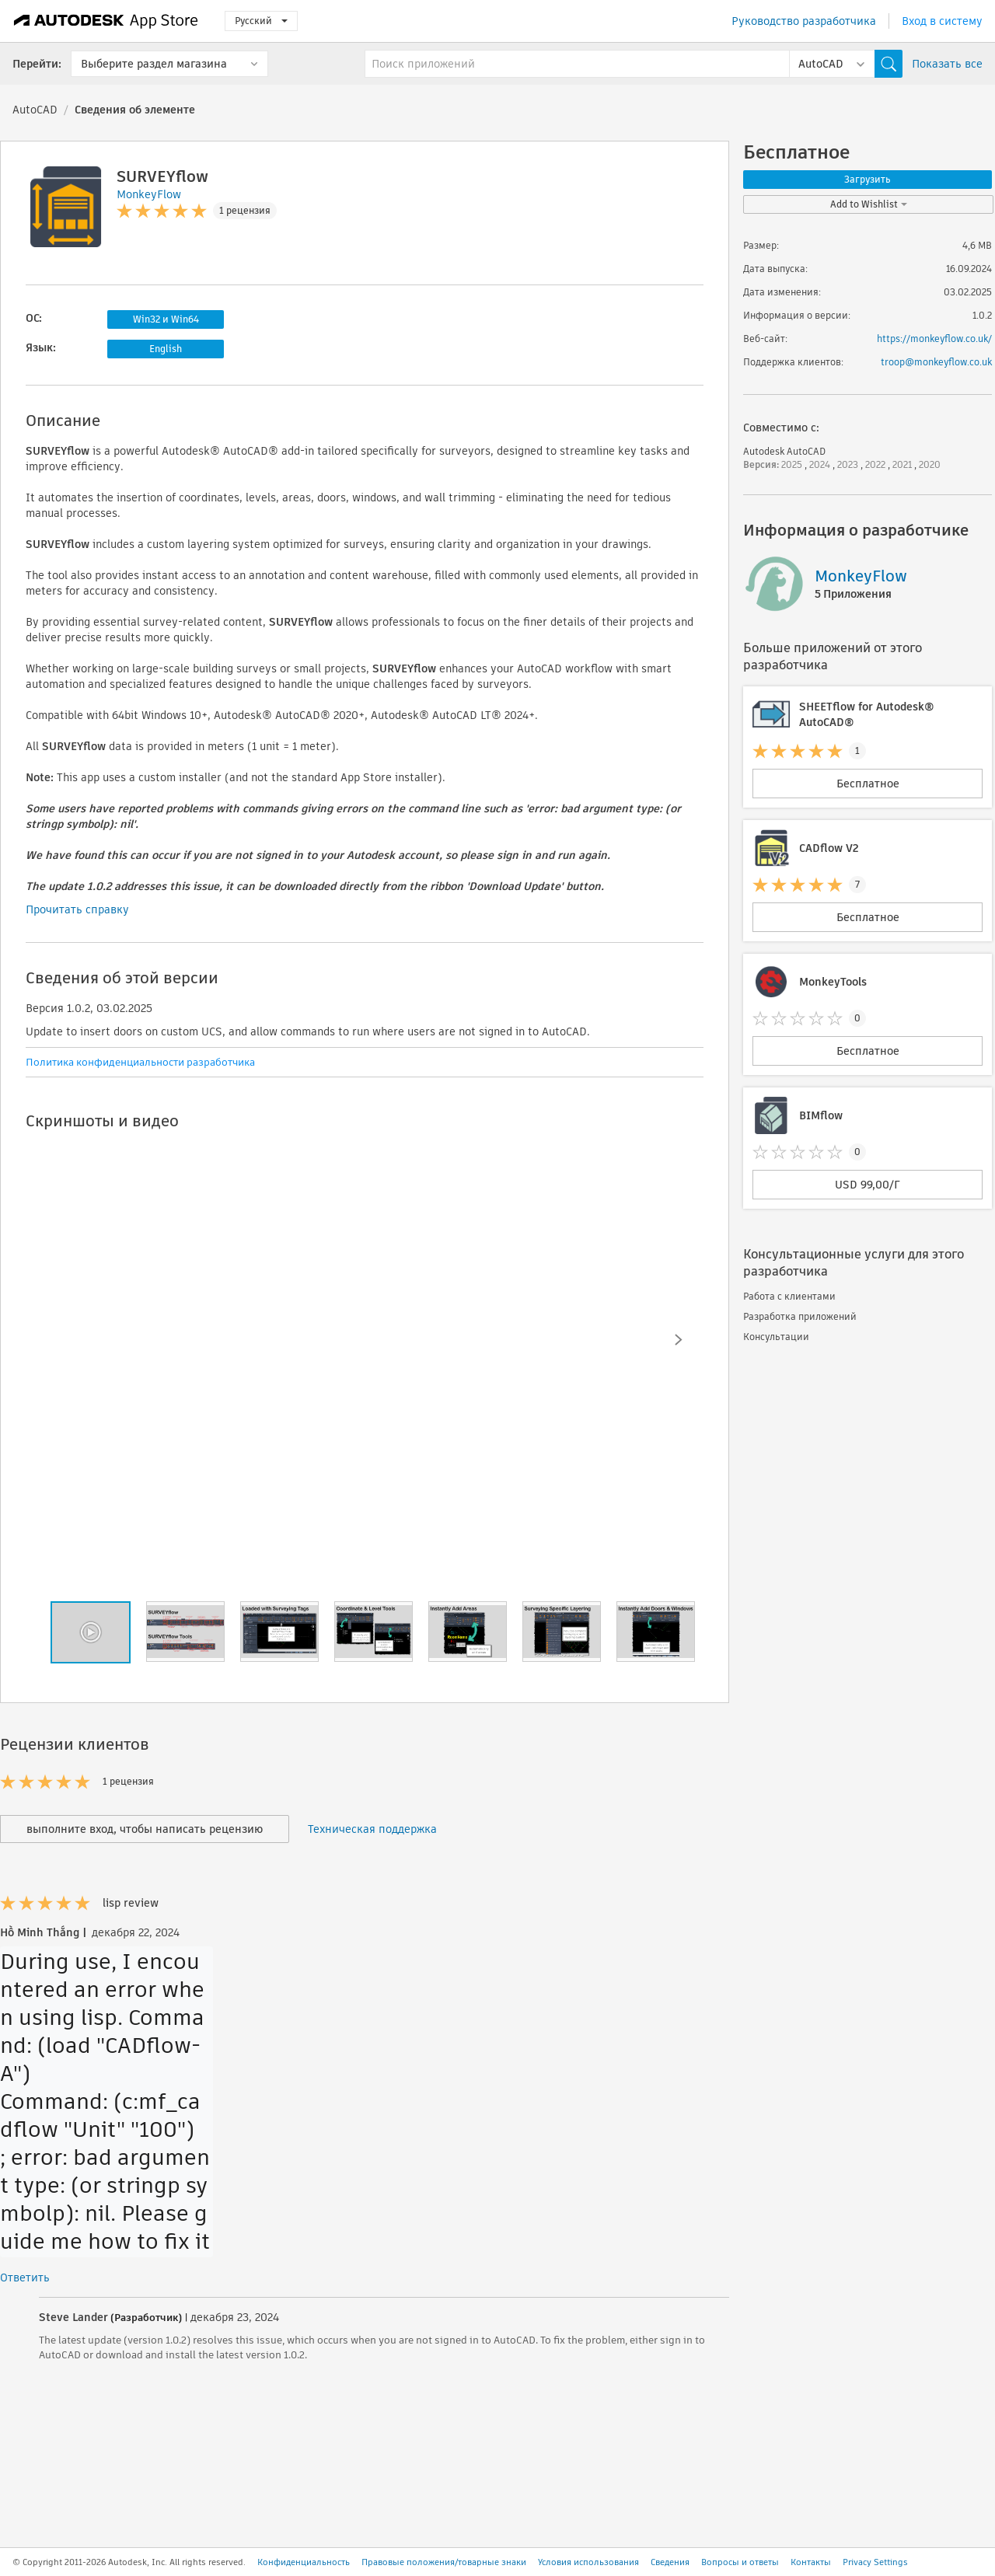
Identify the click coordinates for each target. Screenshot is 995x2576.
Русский (261, 20)
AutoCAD (35, 109)
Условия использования (588, 2562)
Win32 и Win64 (166, 319)
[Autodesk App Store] (106, 21)
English (165, 348)
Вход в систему (942, 21)
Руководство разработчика (803, 21)
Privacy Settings (875, 2562)
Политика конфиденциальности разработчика (140, 1062)
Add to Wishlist (868, 204)
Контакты (811, 2562)
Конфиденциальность (303, 2562)
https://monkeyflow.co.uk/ (934, 338)
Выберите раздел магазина (154, 64)
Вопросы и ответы (740, 2562)
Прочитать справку (77, 909)
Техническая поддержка (372, 1829)
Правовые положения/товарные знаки (443, 2562)
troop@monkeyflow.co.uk (936, 361)
